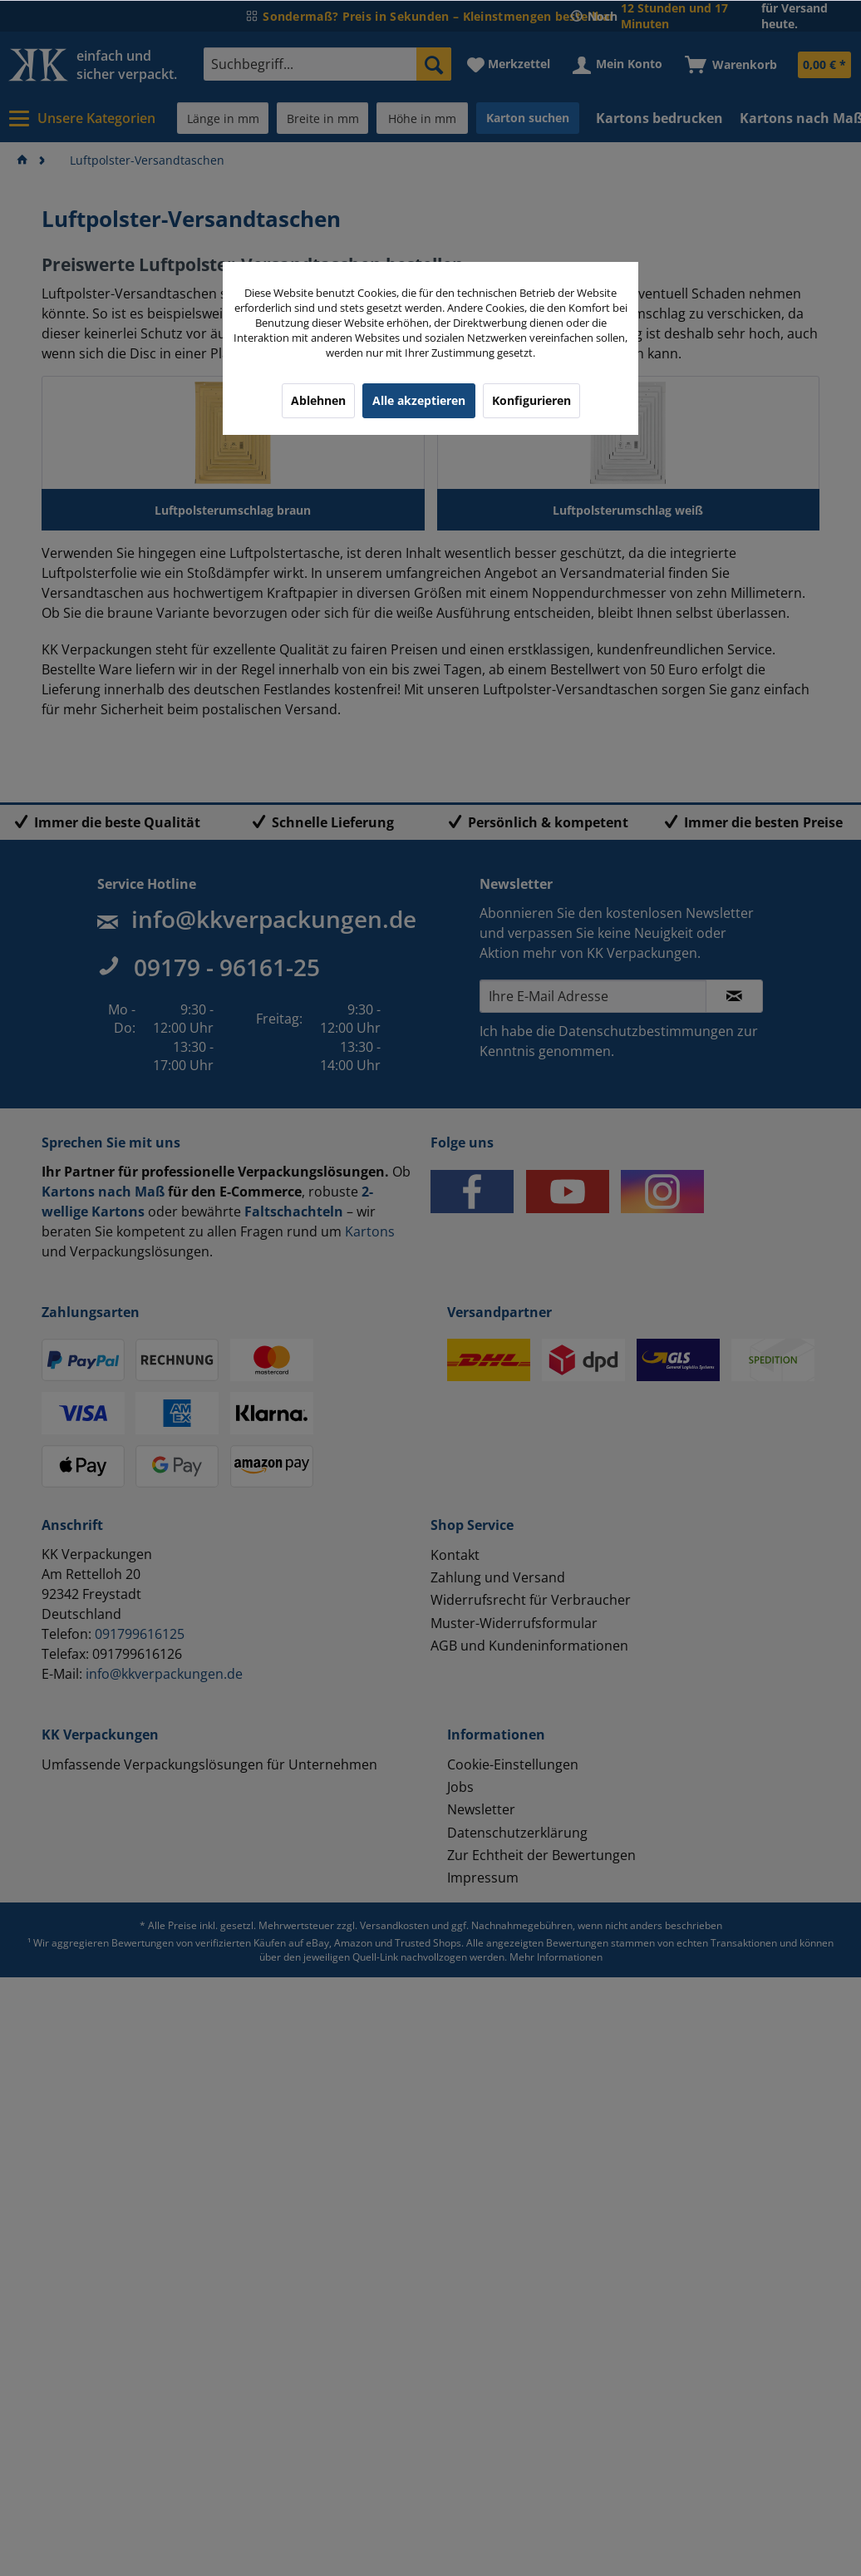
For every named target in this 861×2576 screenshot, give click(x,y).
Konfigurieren (531, 400)
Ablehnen (318, 400)
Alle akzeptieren (418, 400)
